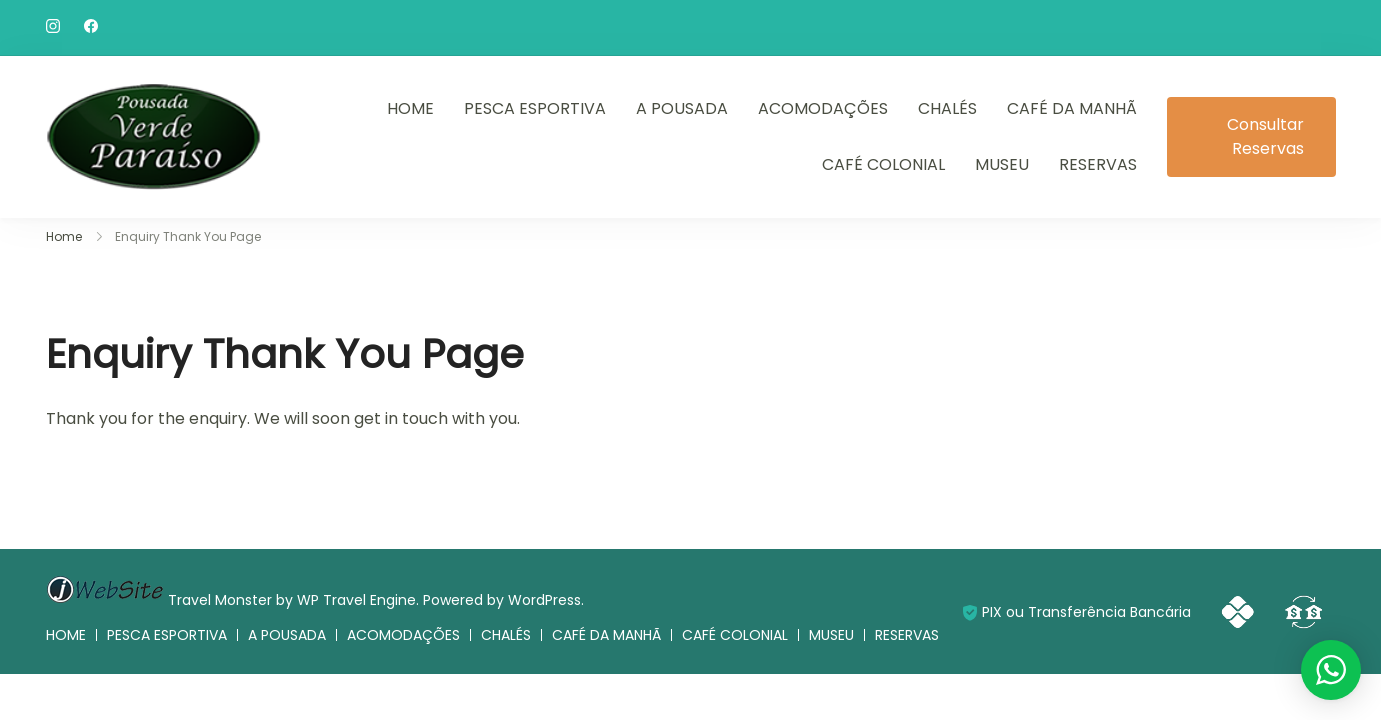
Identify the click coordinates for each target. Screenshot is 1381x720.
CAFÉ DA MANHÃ (1072, 108)
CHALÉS (947, 108)
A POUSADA (682, 108)
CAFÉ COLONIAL (883, 164)
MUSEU (1002, 164)
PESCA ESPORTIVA (535, 108)
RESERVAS (1098, 164)
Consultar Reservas (1265, 136)
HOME (410, 108)
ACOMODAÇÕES (823, 108)
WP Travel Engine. (358, 600)
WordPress (544, 600)
